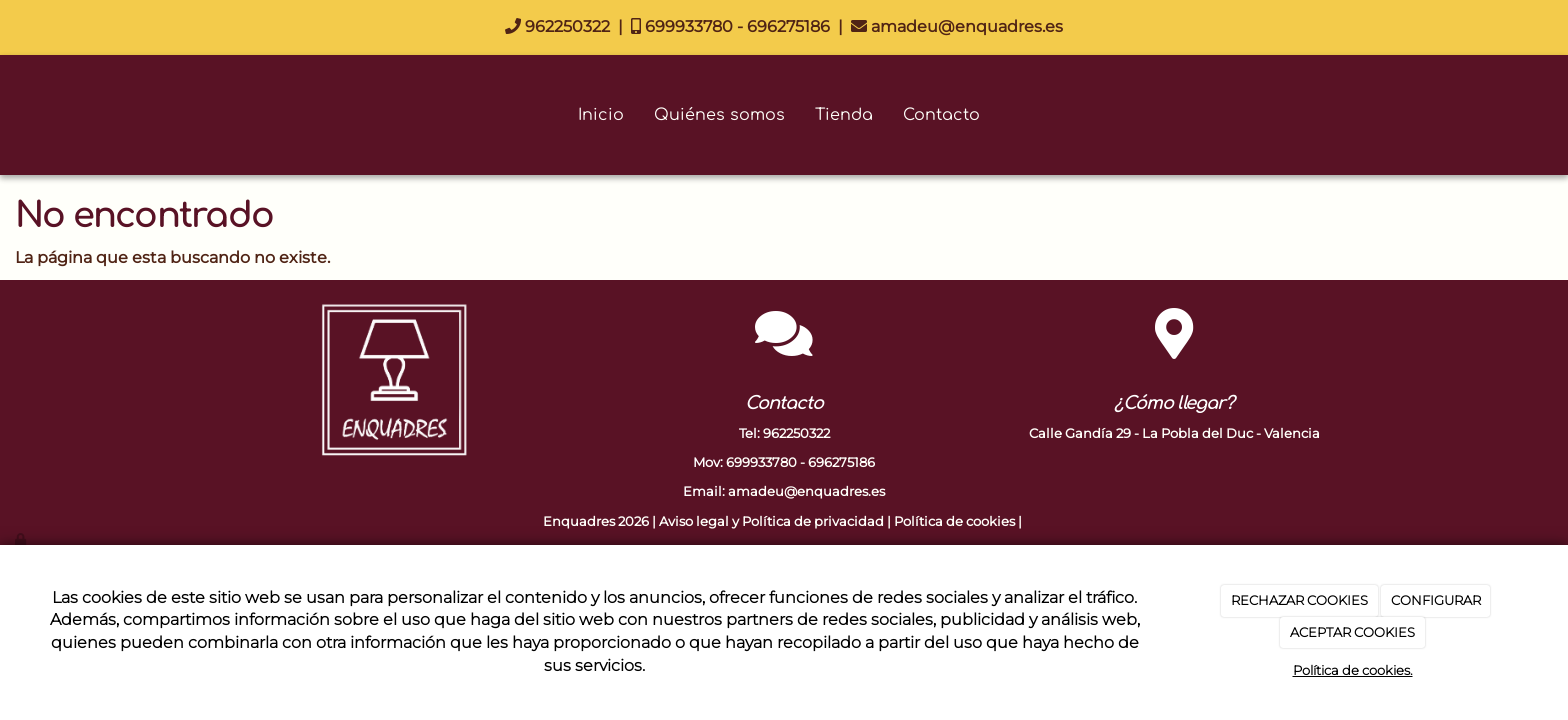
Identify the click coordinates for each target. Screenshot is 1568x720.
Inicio (601, 115)
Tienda (844, 115)
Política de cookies (954, 521)
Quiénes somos (719, 115)
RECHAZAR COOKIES (1299, 600)
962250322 (557, 26)
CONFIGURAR (1436, 600)
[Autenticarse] (22, 539)
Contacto (941, 115)
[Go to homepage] (10, 115)
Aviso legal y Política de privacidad (771, 521)
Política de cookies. (1353, 670)
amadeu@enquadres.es (957, 26)
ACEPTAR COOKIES (1352, 632)
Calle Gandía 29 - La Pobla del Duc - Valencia (1174, 433)
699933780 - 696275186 (730, 26)
